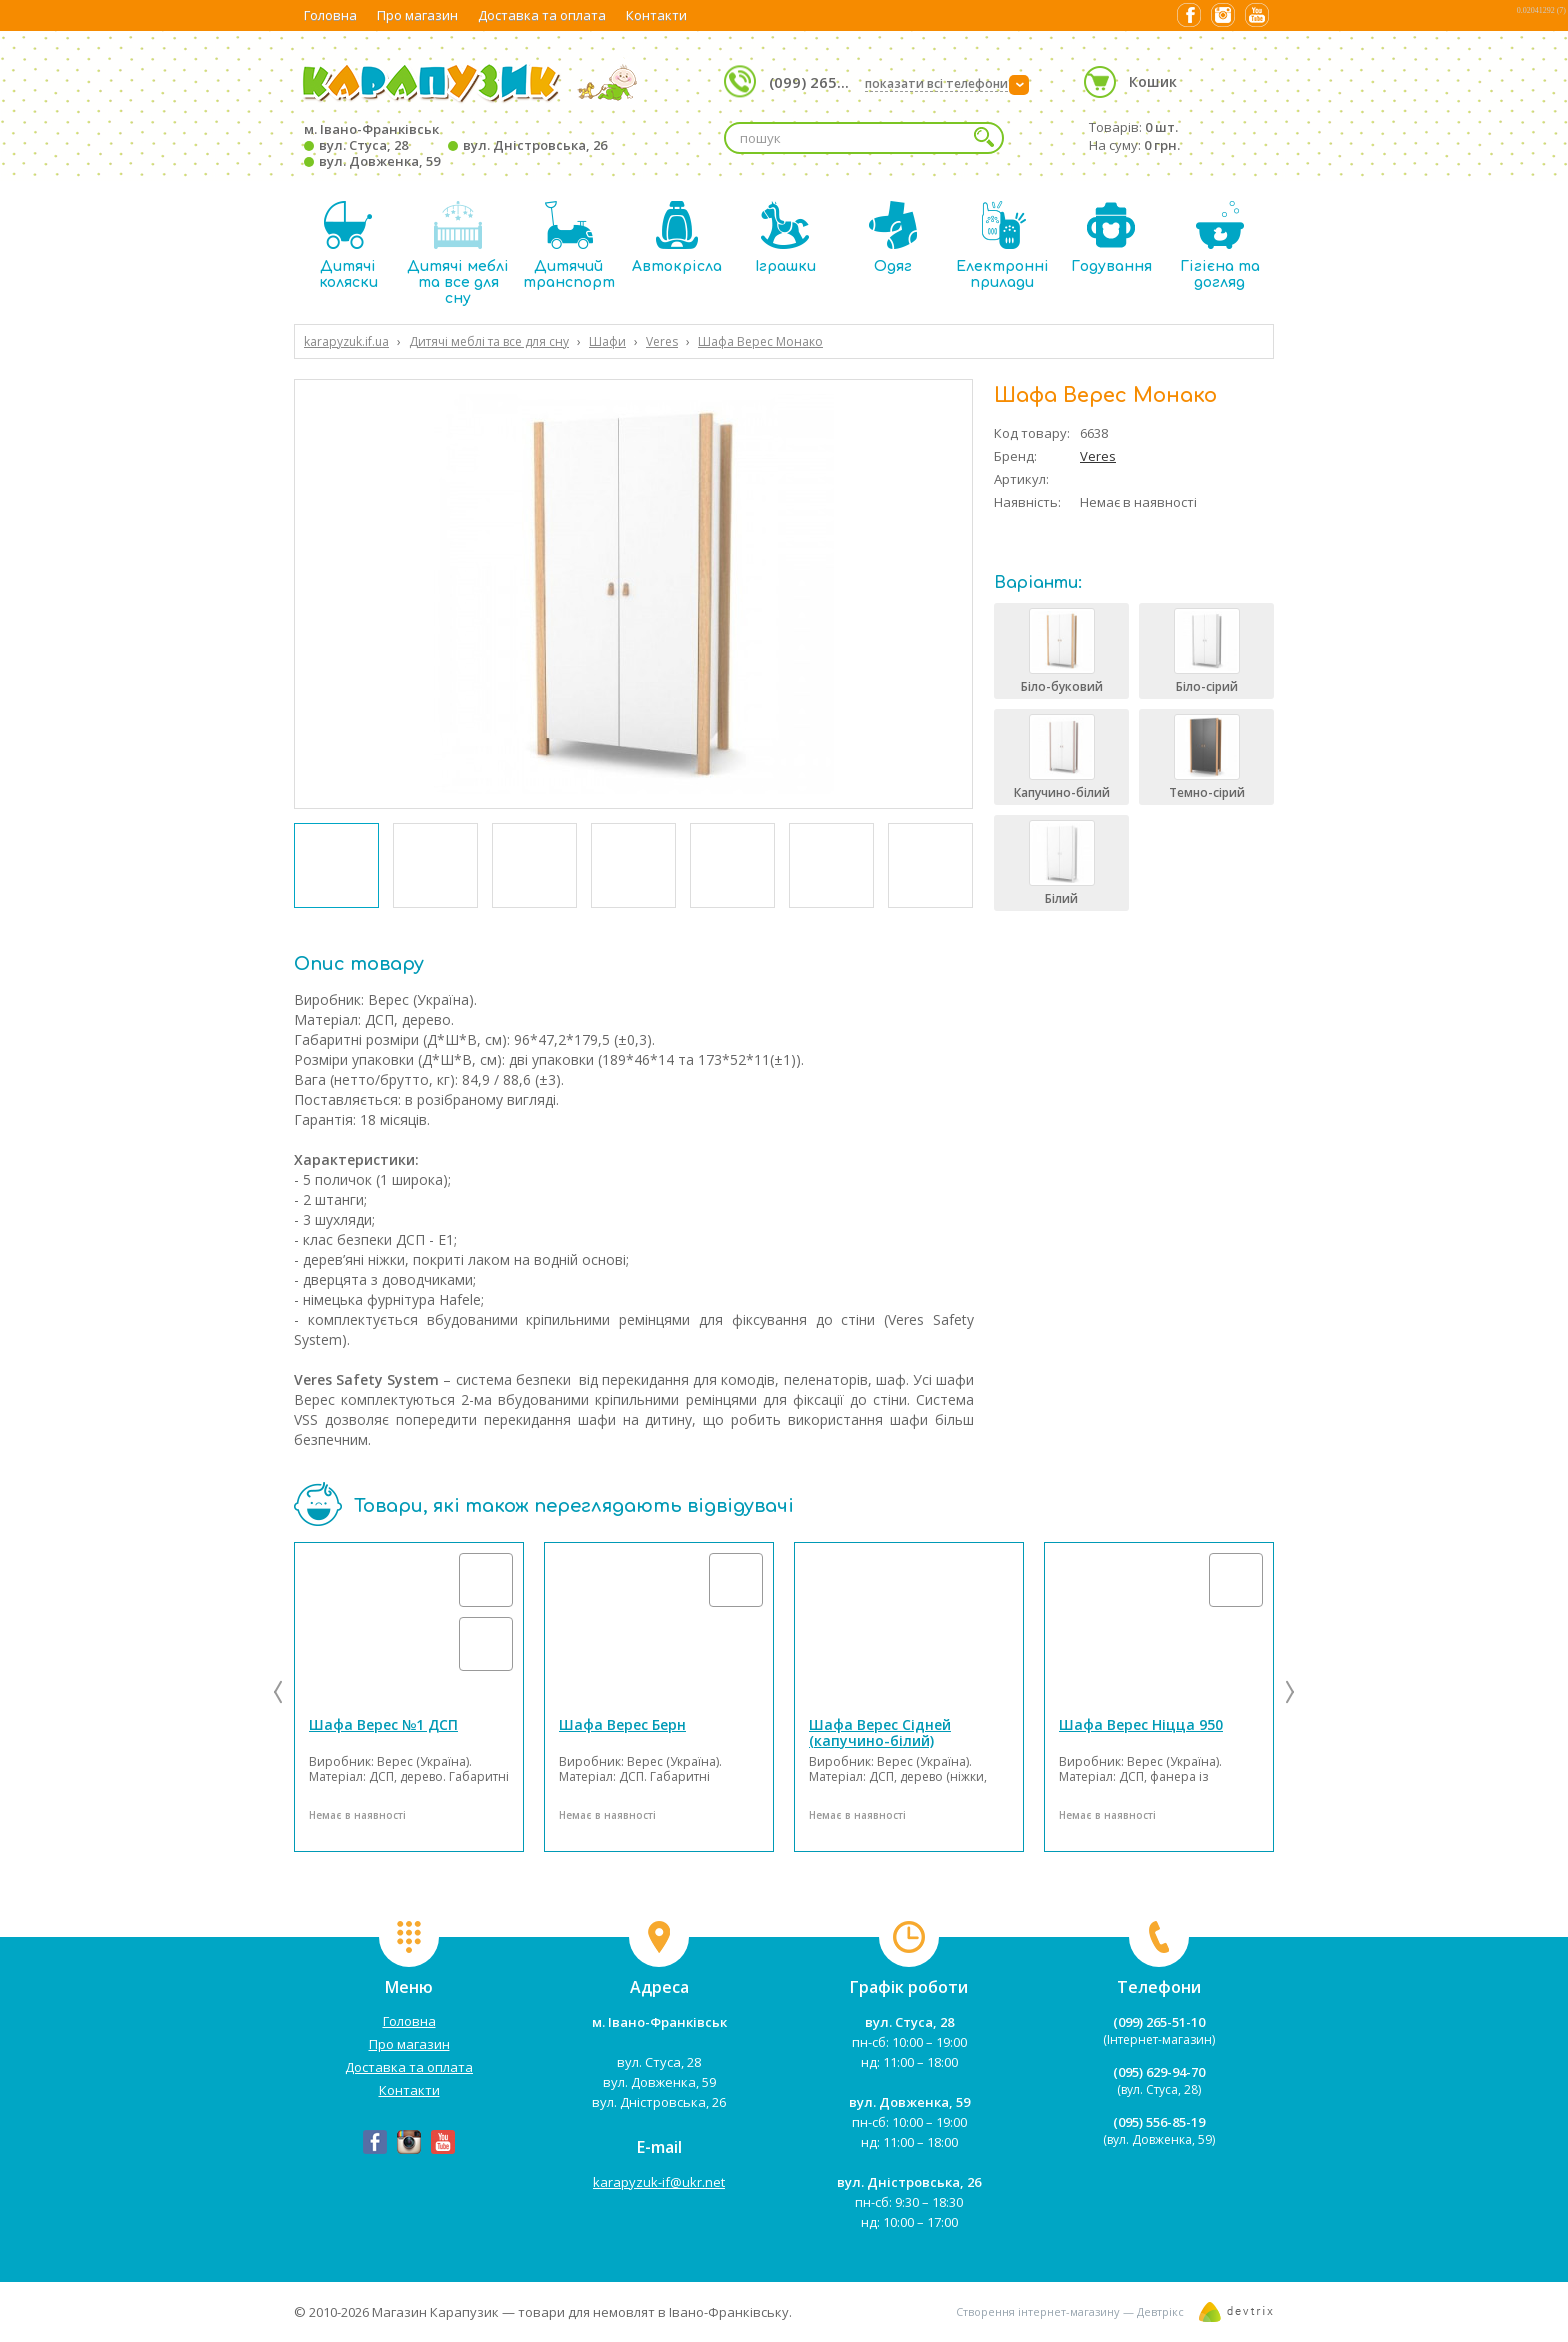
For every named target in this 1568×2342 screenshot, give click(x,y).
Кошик (1153, 81)
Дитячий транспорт (569, 245)
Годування (1111, 237)
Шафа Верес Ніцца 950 (1141, 1724)
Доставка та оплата (542, 15)
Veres (1098, 456)
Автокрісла (677, 237)
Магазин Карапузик (435, 2312)
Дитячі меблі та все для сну (458, 253)
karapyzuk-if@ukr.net (659, 2182)
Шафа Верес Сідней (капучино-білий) (880, 1732)
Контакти (656, 15)
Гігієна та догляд (1220, 245)
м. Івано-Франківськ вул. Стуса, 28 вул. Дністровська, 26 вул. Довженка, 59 (455, 145)
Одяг (893, 237)
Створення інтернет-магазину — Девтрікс (1070, 2311)
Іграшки (785, 237)
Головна (330, 15)
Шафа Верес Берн (622, 1724)
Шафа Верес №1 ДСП (383, 1724)
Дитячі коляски (348, 245)
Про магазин (417, 15)
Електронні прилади (1002, 245)
